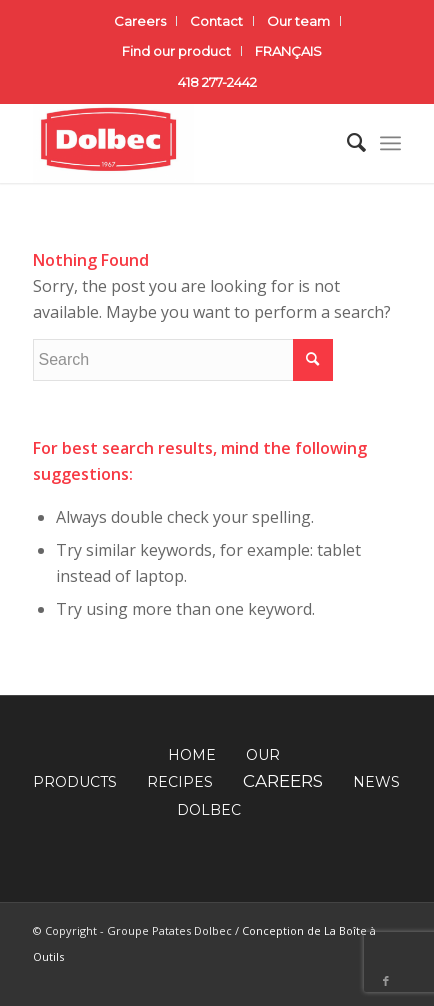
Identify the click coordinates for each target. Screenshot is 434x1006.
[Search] (346, 143)
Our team (298, 21)
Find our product (176, 51)
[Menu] (390, 143)
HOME (192, 755)
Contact (216, 21)
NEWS (376, 782)
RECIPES (180, 782)
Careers (140, 21)
